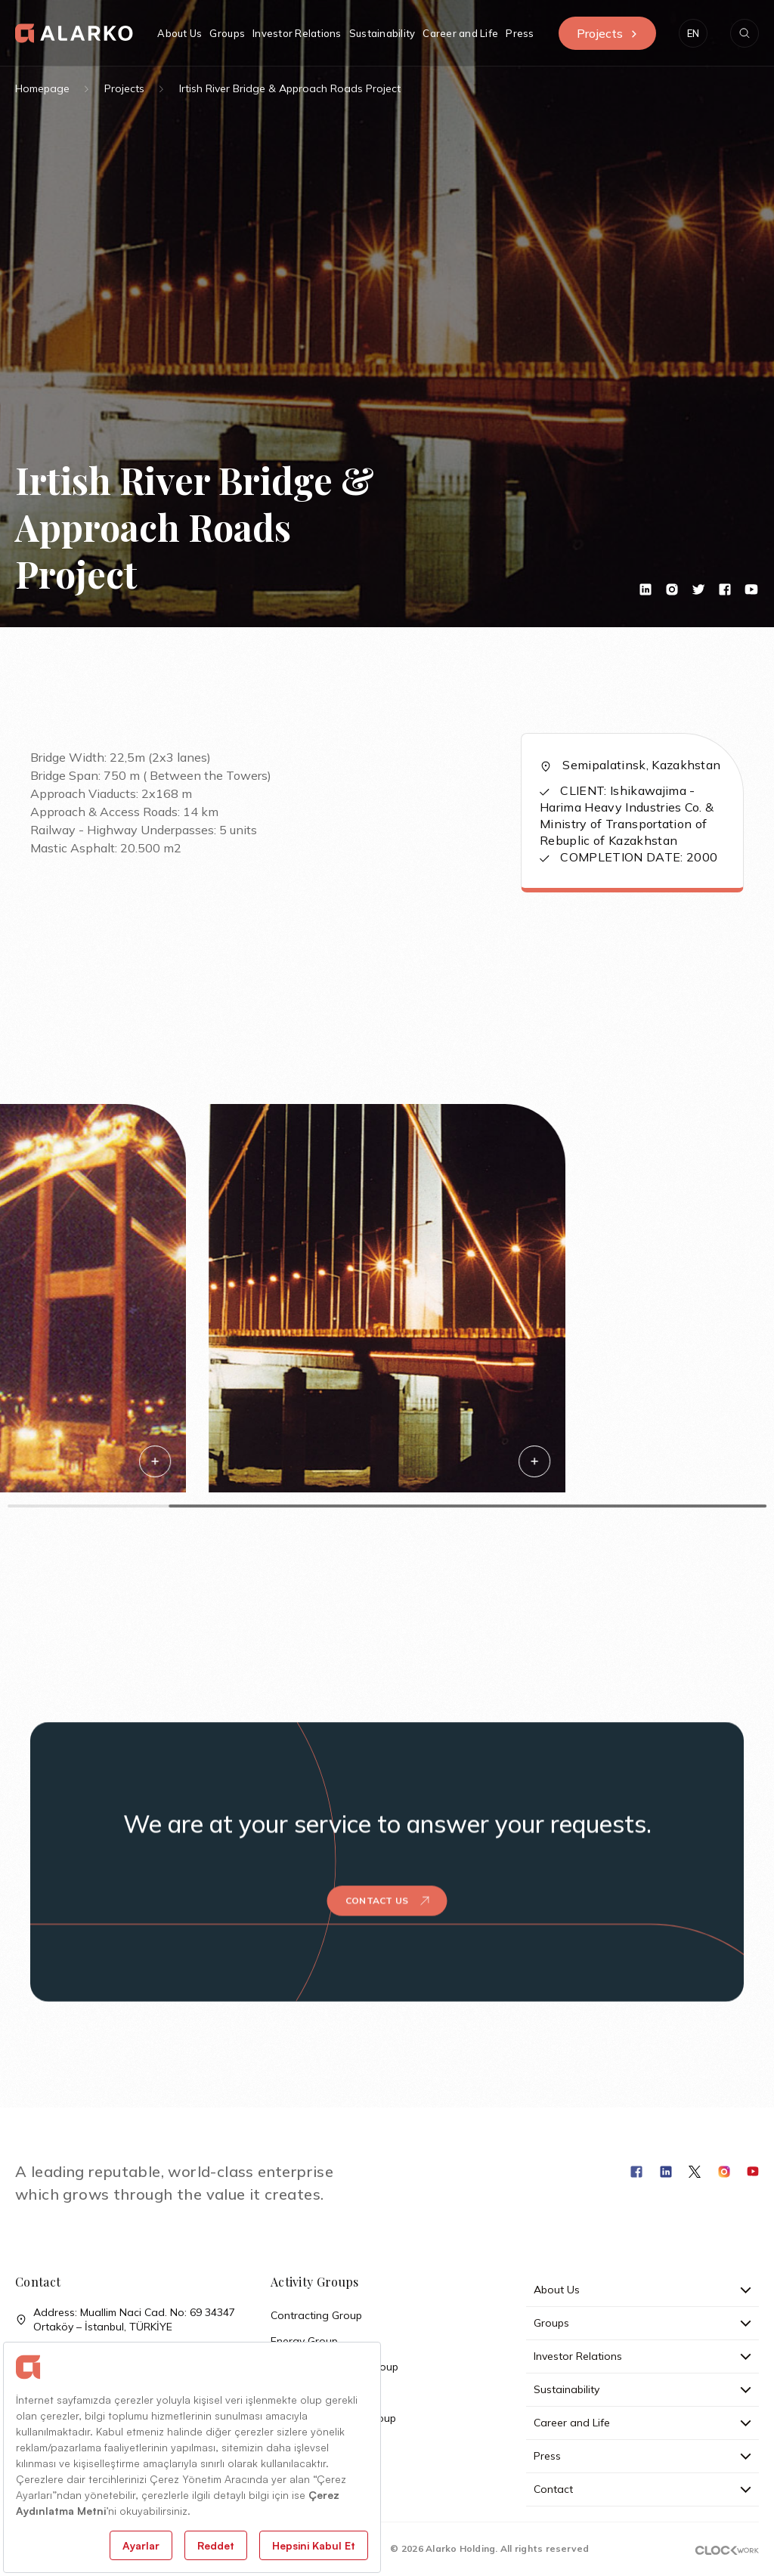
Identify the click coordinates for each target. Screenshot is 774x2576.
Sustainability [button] (382, 33)
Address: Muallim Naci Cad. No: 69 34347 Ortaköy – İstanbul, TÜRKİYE (125, 2319)
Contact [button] (642, 2489)
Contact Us (387, 1866)
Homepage (42, 88)
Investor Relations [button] (297, 33)
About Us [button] (179, 33)
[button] (693, 33)
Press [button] (520, 33)
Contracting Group (316, 2315)
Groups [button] (227, 33)
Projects (607, 33)
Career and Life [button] (460, 33)
